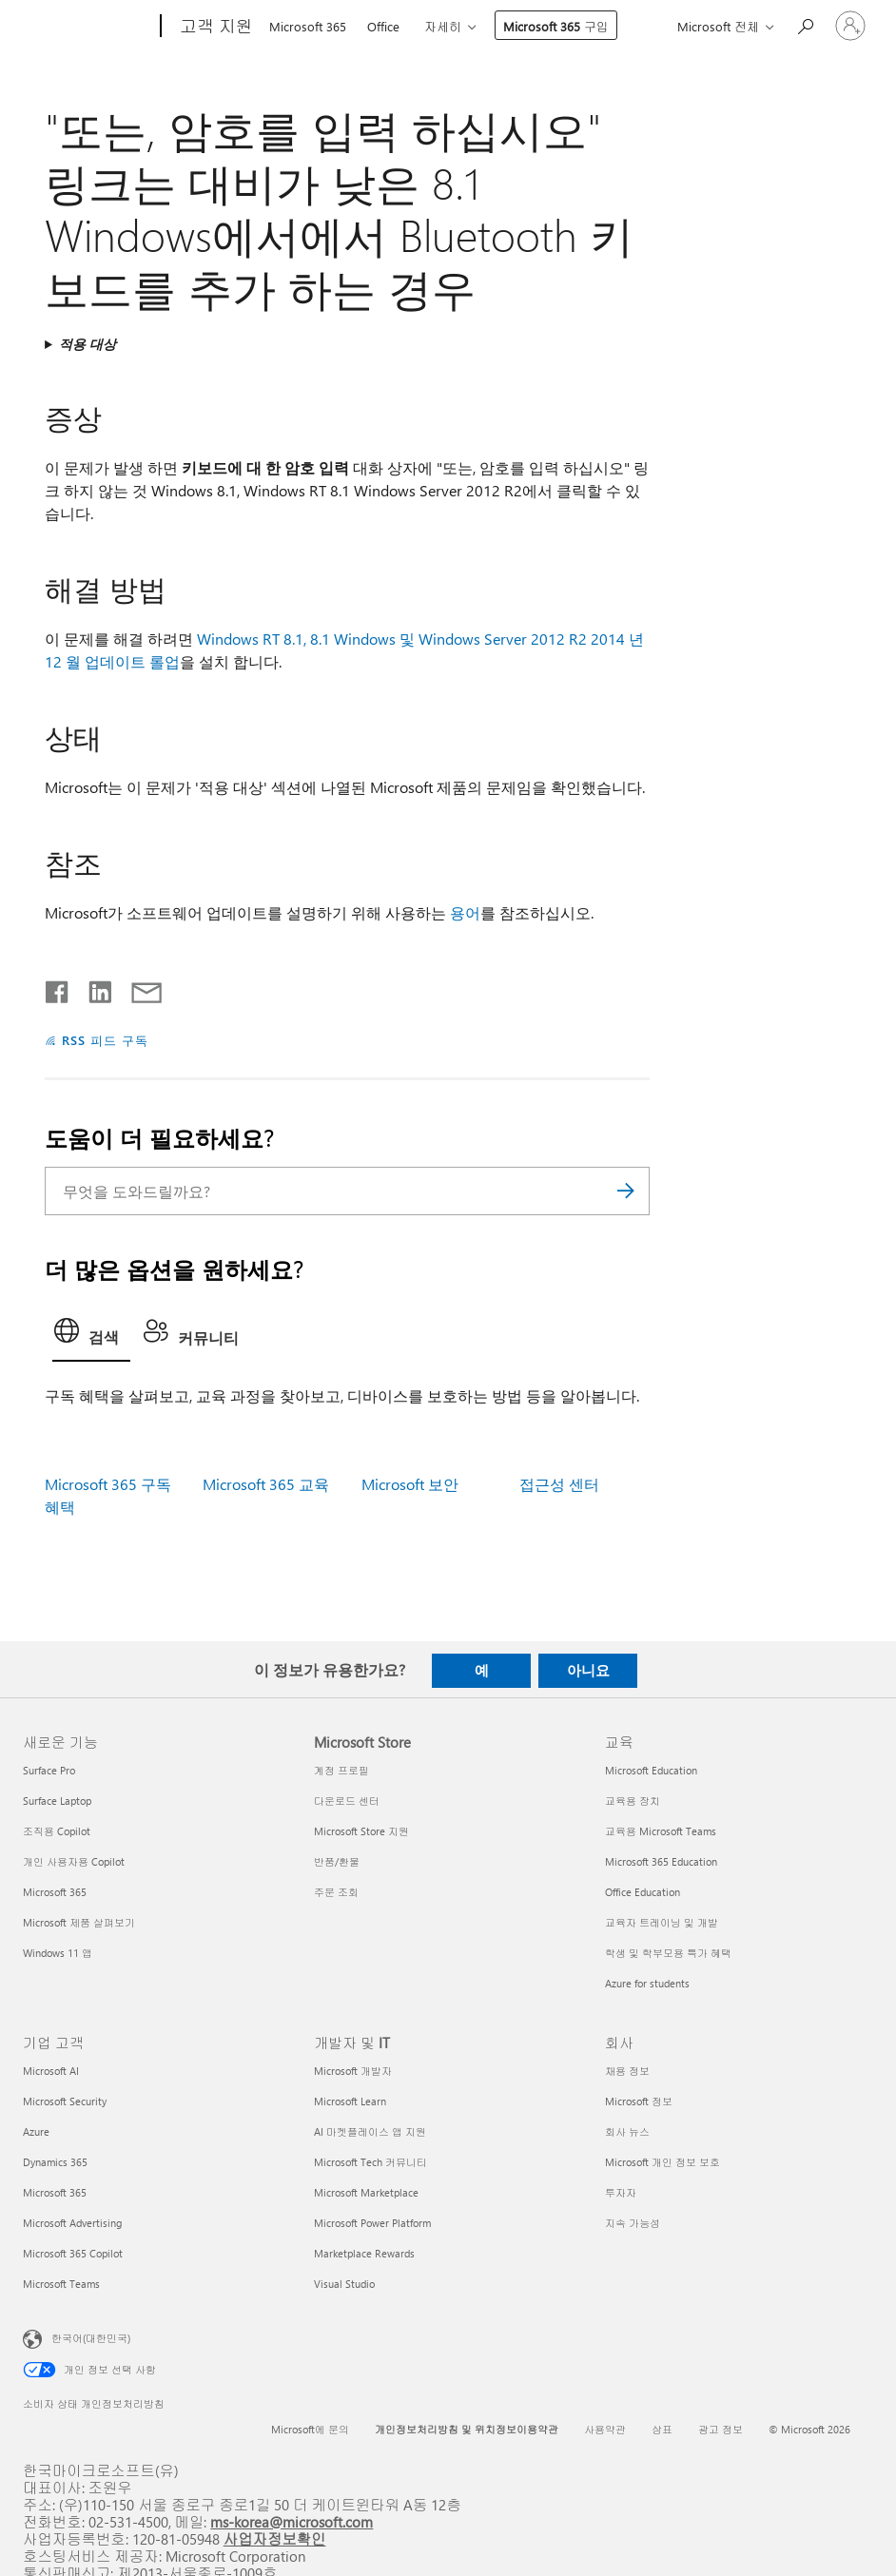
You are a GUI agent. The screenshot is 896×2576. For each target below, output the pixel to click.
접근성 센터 (559, 1484)
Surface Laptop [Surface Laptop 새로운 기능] (57, 1800)
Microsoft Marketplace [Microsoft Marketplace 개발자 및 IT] (366, 2192)
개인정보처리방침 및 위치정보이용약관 (466, 2429)
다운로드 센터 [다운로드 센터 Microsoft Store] (347, 1800)
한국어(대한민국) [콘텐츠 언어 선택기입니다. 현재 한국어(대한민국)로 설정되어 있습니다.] (90, 2337)
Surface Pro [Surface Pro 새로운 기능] (49, 1770)
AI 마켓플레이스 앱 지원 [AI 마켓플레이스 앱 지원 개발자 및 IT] (370, 2131)
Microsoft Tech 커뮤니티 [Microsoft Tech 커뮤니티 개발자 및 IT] (370, 2162)
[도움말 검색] (805, 24)
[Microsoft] (88, 26)
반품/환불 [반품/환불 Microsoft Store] (337, 1861)
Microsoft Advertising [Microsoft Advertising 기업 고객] (72, 2223)
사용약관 (605, 2429)
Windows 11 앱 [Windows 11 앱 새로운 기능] (57, 1953)
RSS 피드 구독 (105, 1040)
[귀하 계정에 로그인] (850, 25)
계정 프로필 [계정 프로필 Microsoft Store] (341, 1770)
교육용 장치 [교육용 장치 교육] (632, 1800)
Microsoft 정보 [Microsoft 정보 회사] (638, 2101)
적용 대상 (87, 344)
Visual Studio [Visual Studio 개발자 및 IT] (344, 2283)
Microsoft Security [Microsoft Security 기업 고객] (65, 2101)
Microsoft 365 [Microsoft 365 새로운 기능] (55, 1892)
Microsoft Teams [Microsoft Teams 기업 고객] (61, 2283)
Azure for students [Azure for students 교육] (647, 1983)
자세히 (442, 26)
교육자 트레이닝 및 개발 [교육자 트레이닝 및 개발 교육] (661, 1922)
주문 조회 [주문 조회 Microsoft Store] (336, 1892)
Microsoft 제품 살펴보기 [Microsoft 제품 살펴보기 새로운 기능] (79, 1922)
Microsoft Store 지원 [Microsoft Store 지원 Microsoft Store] (361, 1831)
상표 (662, 2429)
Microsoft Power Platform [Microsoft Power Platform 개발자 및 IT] (372, 2223)
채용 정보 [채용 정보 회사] (627, 2070)
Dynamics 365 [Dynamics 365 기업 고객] (55, 2162)
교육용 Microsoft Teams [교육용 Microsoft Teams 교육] (660, 1831)
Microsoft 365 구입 (556, 26)
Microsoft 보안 (409, 1484)
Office (383, 26)
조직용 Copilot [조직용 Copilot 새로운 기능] (56, 1831)
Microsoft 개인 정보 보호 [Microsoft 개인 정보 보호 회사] (662, 2162)
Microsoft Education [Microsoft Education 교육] (651, 1770)
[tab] (91, 1336)
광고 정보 (720, 2429)
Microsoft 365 (307, 26)
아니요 (588, 1669)
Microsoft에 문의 (310, 2429)
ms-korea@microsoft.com (291, 2521)
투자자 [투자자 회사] (620, 2192)
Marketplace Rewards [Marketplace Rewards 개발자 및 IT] (364, 2253)
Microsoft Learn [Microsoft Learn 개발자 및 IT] (350, 2101)
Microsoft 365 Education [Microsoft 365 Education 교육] (661, 1861)
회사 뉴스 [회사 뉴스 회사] (627, 2131)
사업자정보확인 (275, 2538)
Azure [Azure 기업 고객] (36, 2131)
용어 (465, 912)
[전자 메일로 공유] (138, 988)
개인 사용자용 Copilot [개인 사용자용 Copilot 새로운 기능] (74, 1861)
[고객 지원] (214, 26)
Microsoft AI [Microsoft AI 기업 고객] (51, 2070)
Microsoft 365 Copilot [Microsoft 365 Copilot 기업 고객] (73, 2253)
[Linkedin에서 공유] (92, 988)
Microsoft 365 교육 (266, 1484)
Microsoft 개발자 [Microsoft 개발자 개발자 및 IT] (353, 2070)
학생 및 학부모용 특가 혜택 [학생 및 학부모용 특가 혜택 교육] (668, 1953)
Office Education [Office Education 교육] (642, 1892)
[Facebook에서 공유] (58, 988)
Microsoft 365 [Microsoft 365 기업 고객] (55, 2192)
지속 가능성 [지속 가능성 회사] (632, 2223)
